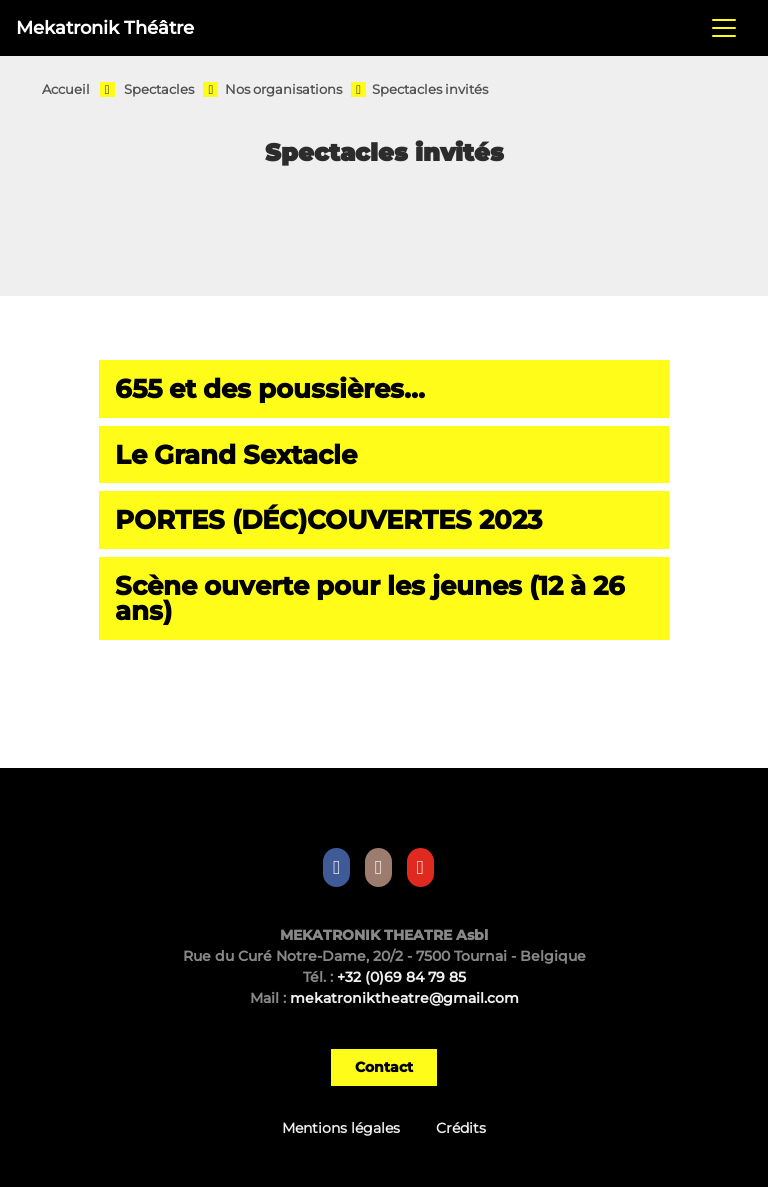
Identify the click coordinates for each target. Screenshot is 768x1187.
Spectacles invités (430, 89)
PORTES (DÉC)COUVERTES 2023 (328, 519)
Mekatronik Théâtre (105, 27)
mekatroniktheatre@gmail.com (404, 998)
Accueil (66, 89)
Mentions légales (341, 1128)
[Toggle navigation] (724, 28)
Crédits (461, 1128)
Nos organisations (283, 89)
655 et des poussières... (270, 388)
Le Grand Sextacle (236, 454)
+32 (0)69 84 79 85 (401, 977)
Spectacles (159, 89)
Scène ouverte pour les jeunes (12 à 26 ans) (370, 598)
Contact (384, 1067)
